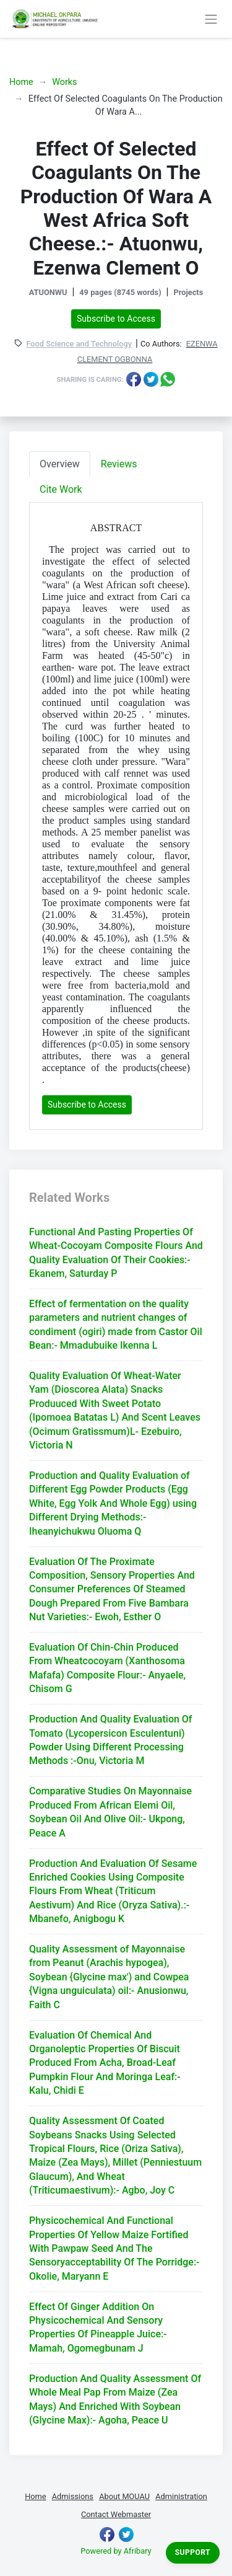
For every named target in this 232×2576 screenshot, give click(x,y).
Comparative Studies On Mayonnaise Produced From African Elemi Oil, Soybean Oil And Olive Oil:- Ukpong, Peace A (110, 1811)
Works (64, 82)
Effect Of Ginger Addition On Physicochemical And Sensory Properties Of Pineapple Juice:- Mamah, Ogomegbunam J (98, 2327)
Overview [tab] (60, 464)
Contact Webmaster (116, 2514)
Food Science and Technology (79, 344)
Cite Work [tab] (61, 489)
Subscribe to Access (116, 319)
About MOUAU (124, 2496)
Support (192, 2552)
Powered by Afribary (115, 2551)
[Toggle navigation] (210, 18)
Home (21, 82)
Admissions (72, 2496)
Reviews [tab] (119, 464)
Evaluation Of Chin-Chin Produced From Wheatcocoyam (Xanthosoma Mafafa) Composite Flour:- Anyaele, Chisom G (107, 1668)
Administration (181, 2496)
